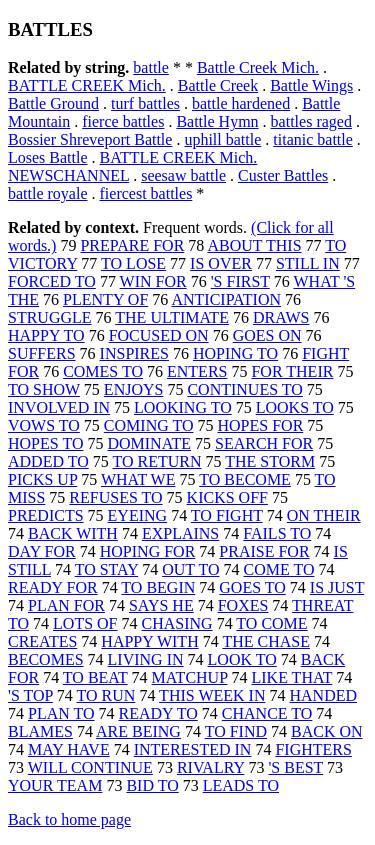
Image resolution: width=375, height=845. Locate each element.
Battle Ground (53, 103)
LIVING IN (146, 659)
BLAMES (40, 731)
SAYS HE (161, 605)
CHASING (177, 623)
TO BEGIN (158, 587)
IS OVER (221, 263)
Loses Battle (48, 157)
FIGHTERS (313, 749)
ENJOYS (134, 389)
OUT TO (190, 569)
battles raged (311, 121)
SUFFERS (42, 353)
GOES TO (252, 587)
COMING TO (149, 425)
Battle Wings (311, 85)
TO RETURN (156, 461)
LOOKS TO (295, 407)
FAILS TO (277, 533)
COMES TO (103, 371)
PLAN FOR (66, 605)
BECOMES (46, 659)
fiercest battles (146, 193)
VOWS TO (44, 425)
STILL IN (308, 263)
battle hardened (241, 103)
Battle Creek (218, 85)
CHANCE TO (267, 713)
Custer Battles (283, 175)
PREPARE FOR (132, 245)
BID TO (152, 785)
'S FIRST (240, 281)
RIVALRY (211, 767)
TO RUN (106, 695)
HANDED (323, 695)
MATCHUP (190, 677)
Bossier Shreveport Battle (90, 139)
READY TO (158, 713)
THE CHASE (266, 641)
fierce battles (123, 121)
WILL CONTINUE (90, 767)
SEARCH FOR (264, 443)
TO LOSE (133, 263)
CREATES (42, 641)
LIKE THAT (291, 677)
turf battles (145, 103)
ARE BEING (138, 731)
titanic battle (313, 139)
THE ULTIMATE (172, 317)
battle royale (48, 193)
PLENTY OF (105, 299)
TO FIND (236, 731)
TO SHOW (44, 389)
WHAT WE (138, 479)
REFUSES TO (115, 497)
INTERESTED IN (193, 749)
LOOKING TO (183, 407)
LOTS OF (85, 623)
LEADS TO (241, 785)
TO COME (271, 623)
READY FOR (53, 587)
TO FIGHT (227, 515)
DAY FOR (42, 551)
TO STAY (106, 569)
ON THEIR (324, 515)
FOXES (243, 605)
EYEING (138, 515)
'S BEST (295, 767)
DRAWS (281, 317)
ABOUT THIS (254, 245)
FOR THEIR (292, 371)
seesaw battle (183, 175)
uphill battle (222, 139)
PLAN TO (61, 713)
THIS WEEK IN (212, 695)
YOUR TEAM (55, 785)
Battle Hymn (217, 121)
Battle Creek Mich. (258, 67)
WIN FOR (153, 281)
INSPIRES (134, 353)
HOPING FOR (148, 551)
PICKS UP (42, 479)
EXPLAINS (180, 533)
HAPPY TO (46, 335)
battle (151, 67)
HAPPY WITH (149, 641)
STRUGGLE (50, 317)
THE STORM (270, 461)
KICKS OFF (227, 497)
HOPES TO (45, 443)
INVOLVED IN (59, 407)
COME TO (279, 569)
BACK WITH (73, 533)
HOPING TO (235, 353)
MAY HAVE (69, 749)
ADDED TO (48, 461)
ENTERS (197, 371)
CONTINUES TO (244, 389)
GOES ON (267, 335)
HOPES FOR (261, 425)
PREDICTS (46, 515)
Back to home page (69, 819)
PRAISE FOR (264, 551)
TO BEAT (95, 677)
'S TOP (30, 695)
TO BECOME (245, 479)
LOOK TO (242, 659)
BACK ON (327, 731)
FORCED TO (52, 281)
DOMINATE (149, 443)
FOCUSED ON (159, 335)
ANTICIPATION (226, 299)
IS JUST (337, 587)
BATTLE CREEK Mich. (87, 85)
